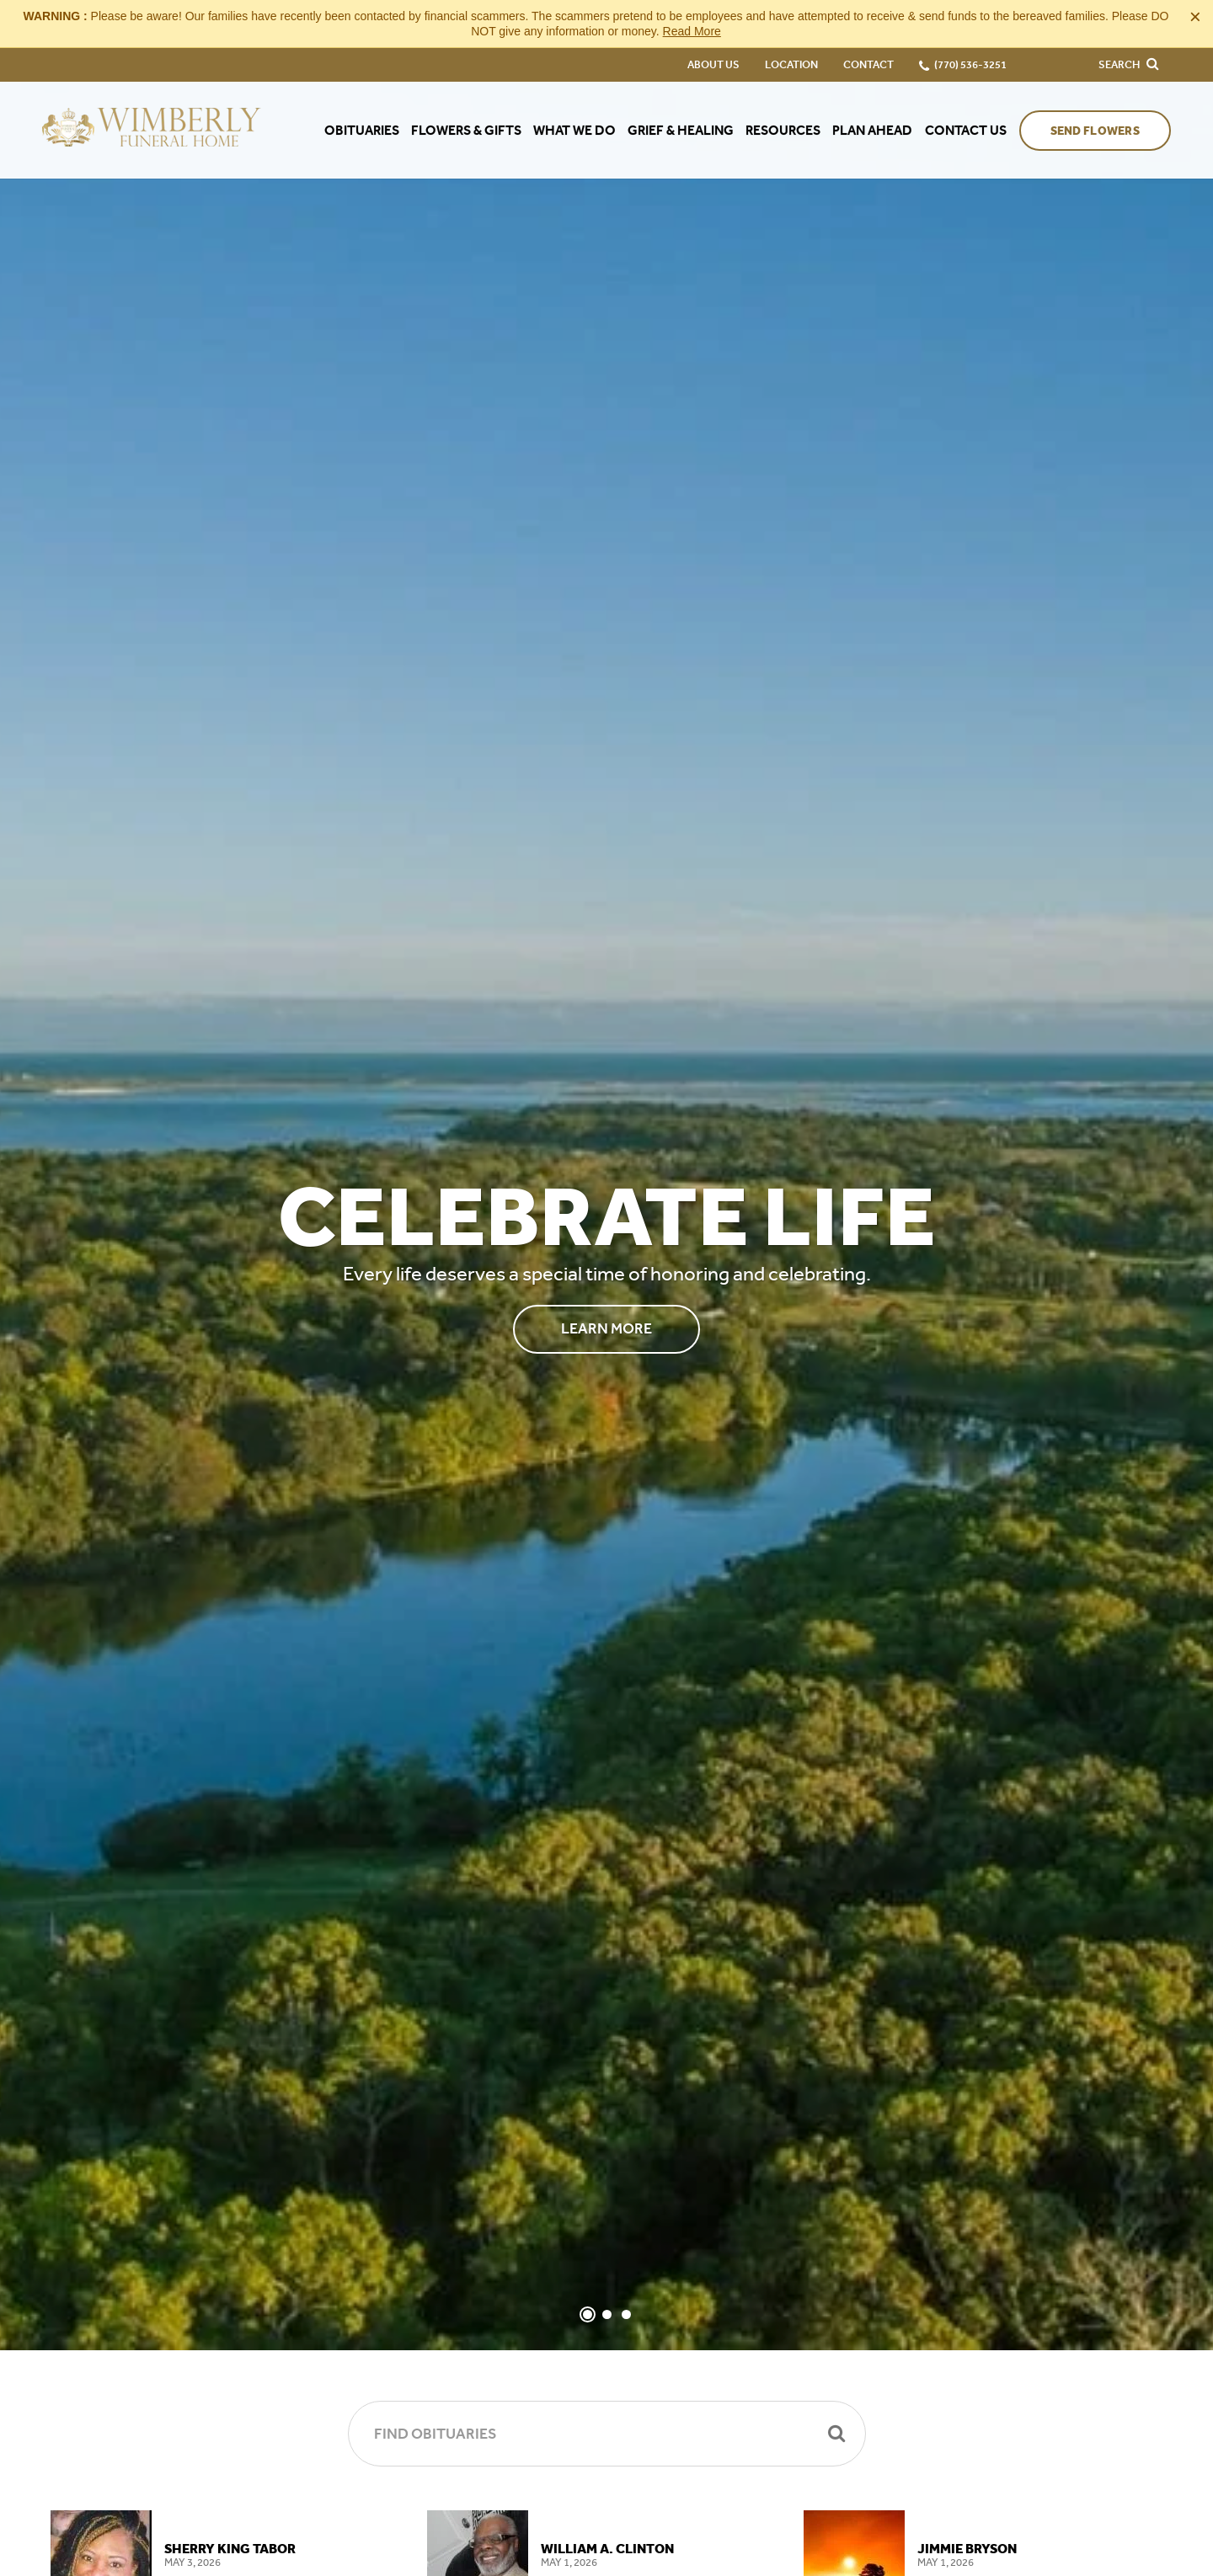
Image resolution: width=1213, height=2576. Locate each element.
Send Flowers (1095, 131)
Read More (692, 31)
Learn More (606, 1328)
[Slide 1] (587, 2314)
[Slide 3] (626, 2314)
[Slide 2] (607, 2314)
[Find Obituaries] (607, 2433)
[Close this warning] (1195, 16)
